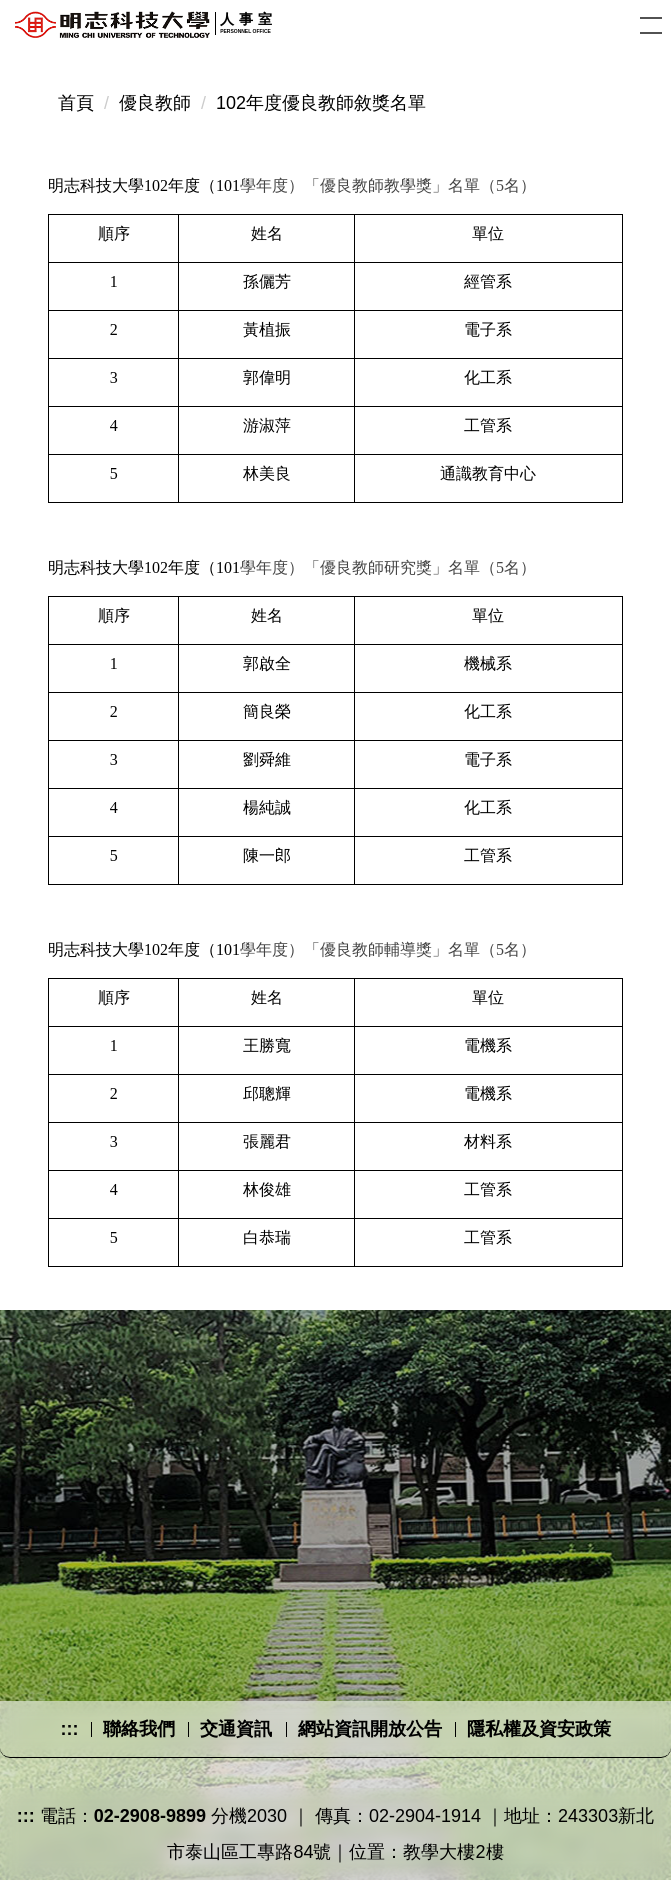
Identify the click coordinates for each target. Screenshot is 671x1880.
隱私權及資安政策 (539, 1729)
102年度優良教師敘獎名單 (321, 103)
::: (69, 1729)
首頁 (76, 103)
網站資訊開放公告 (370, 1729)
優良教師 (155, 103)
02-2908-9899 (150, 1816)
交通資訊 (236, 1729)
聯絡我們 (139, 1729)
